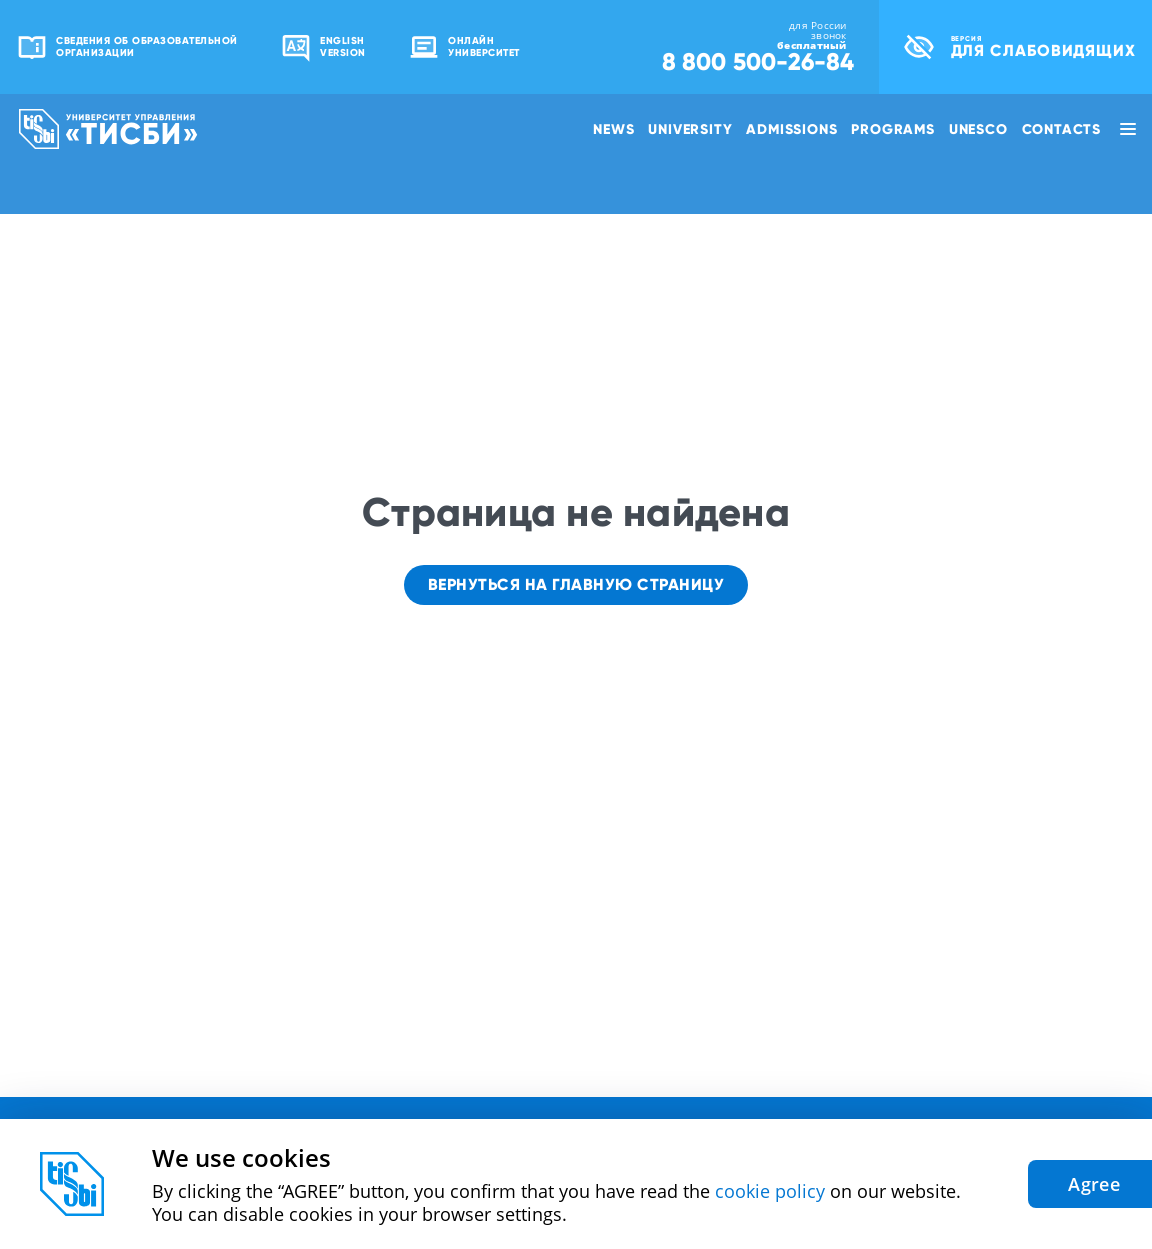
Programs (892, 129)
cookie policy (770, 1191)
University (690, 129)
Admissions (791, 129)
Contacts (1061, 129)
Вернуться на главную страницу (576, 584)
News (613, 129)
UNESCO (978, 129)
